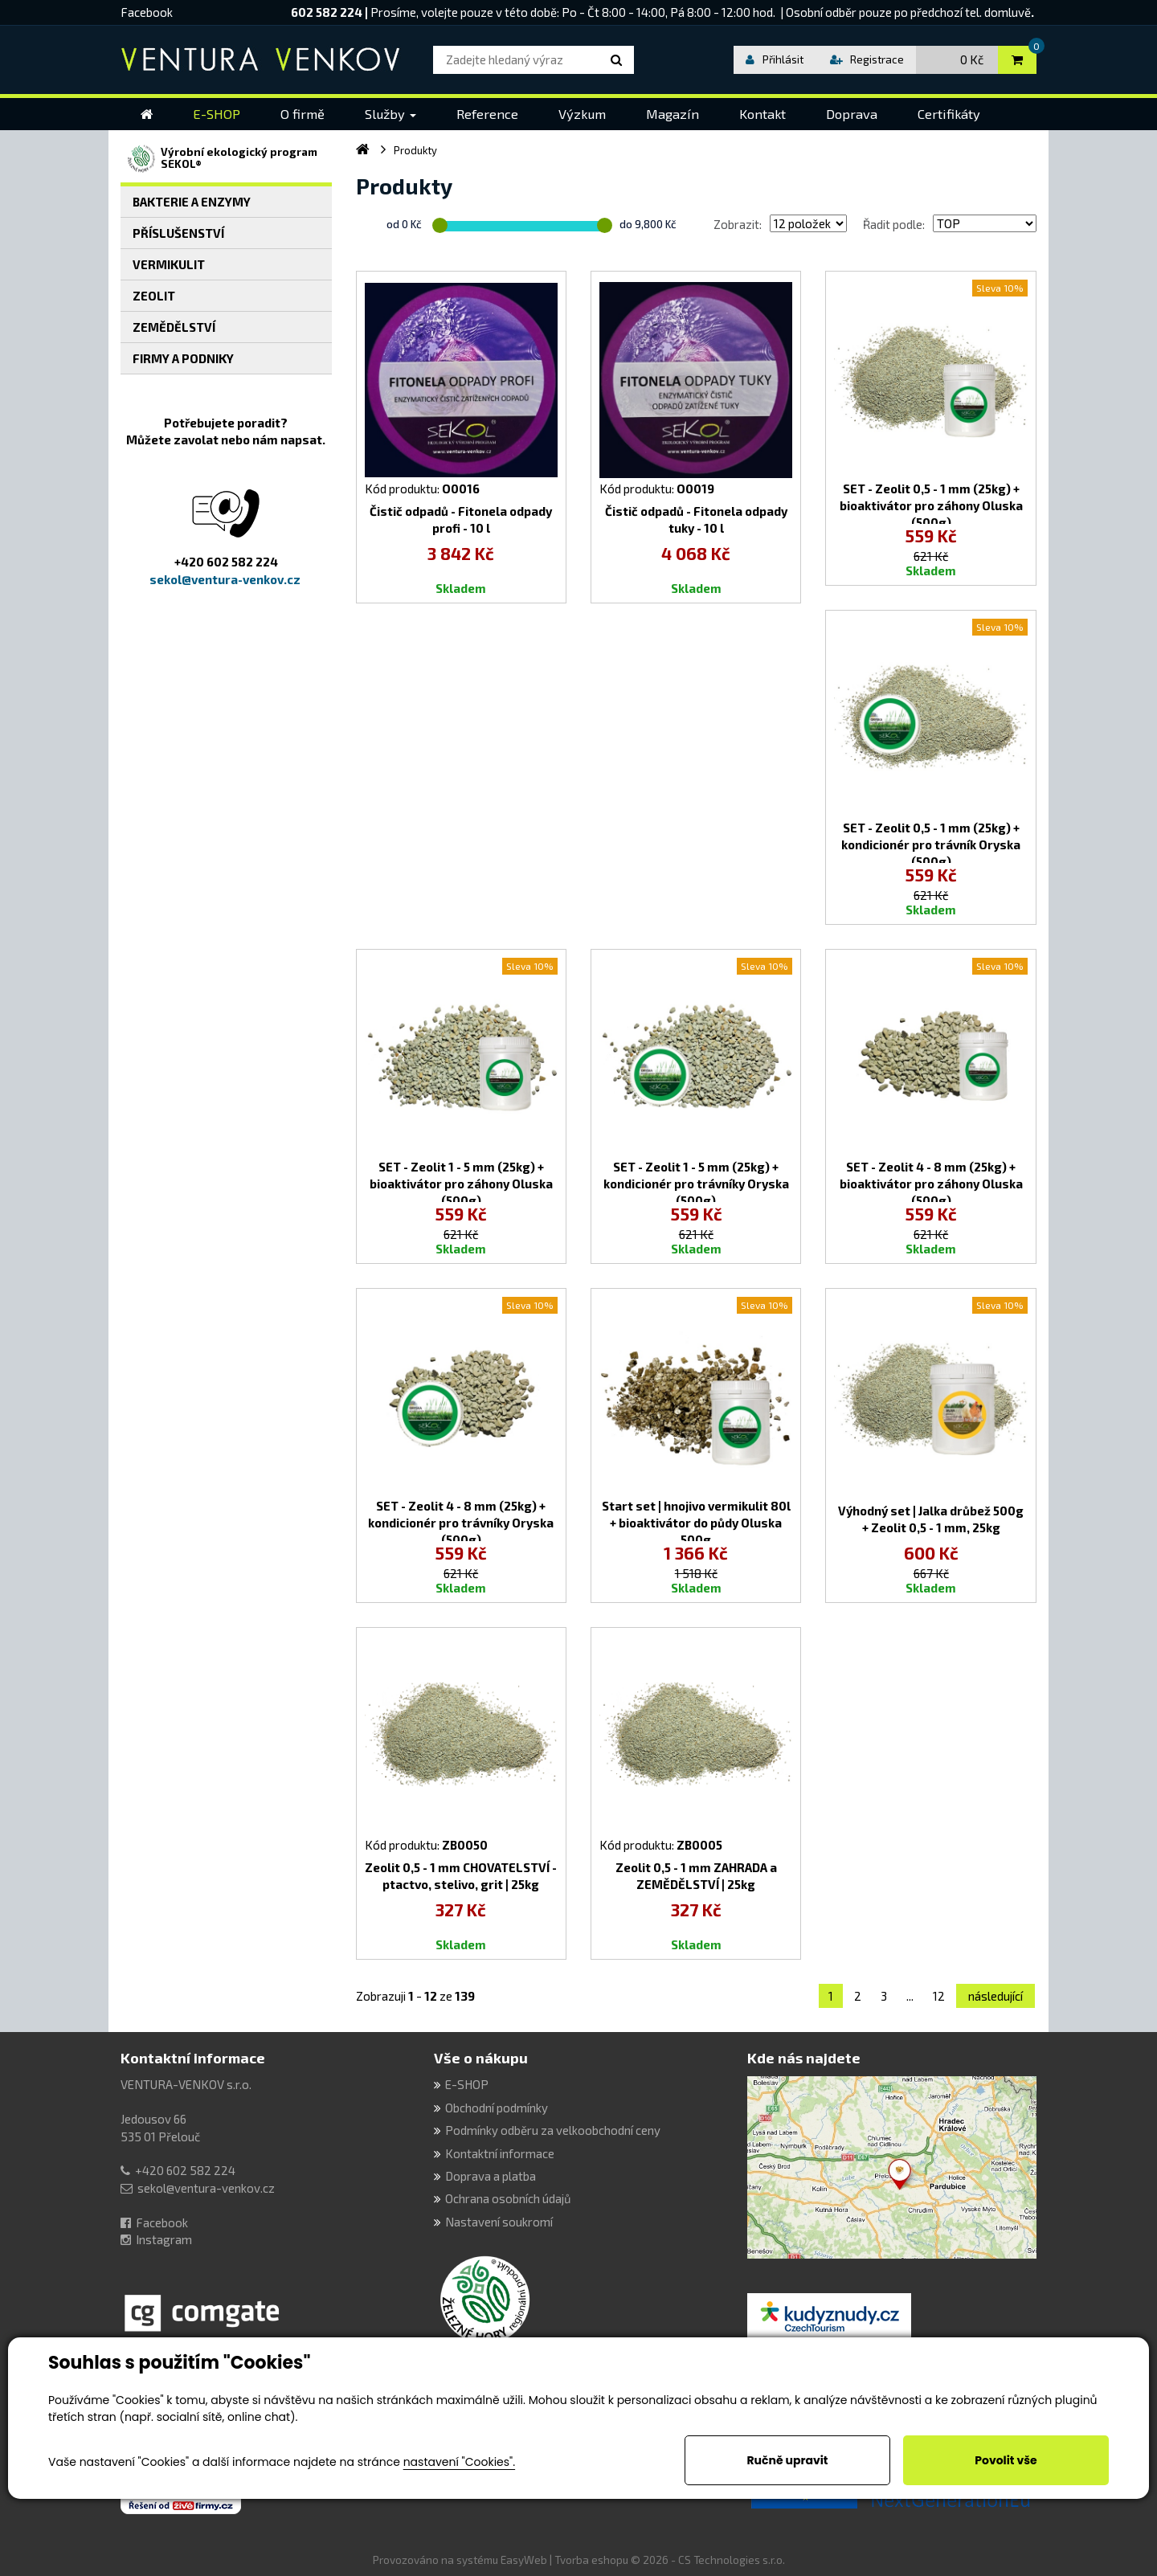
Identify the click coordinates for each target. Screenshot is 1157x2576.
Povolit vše (1005, 2460)
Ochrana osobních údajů (508, 2198)
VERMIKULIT (169, 264)
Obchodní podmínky (496, 2107)
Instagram (164, 2239)
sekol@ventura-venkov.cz (206, 2188)
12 (939, 1996)
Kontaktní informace (193, 2058)
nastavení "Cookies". (459, 2462)
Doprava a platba (490, 2176)
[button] (390, 114)
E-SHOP (467, 2084)
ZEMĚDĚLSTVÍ (174, 327)
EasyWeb (524, 2560)
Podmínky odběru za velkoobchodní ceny (552, 2130)
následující (995, 1996)
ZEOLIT (154, 295)
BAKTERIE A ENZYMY (192, 201)
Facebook (147, 12)
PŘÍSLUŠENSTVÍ (178, 233)
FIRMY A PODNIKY (183, 358)
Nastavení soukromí (499, 2221)
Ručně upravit (787, 2460)
